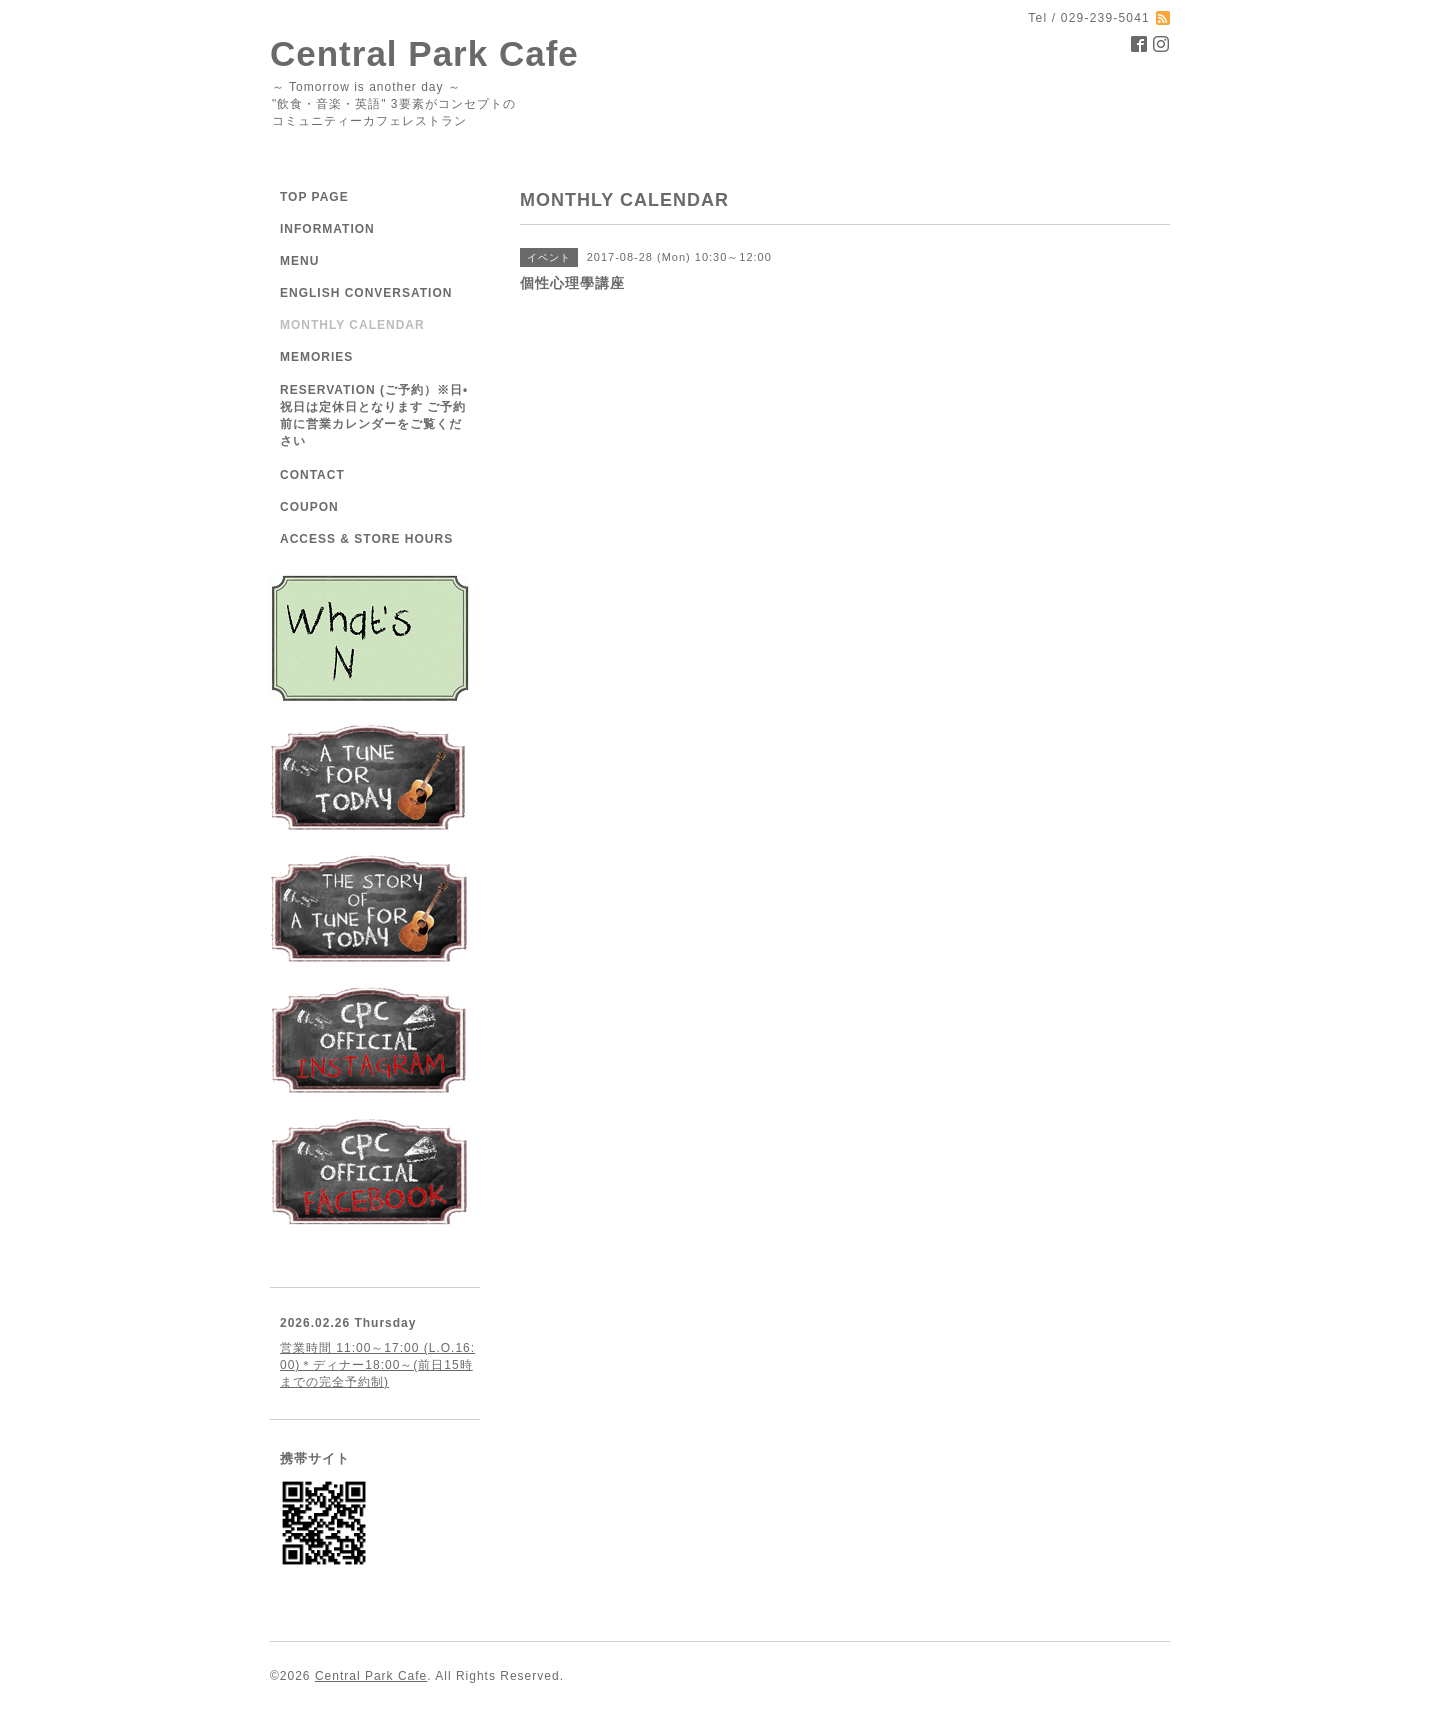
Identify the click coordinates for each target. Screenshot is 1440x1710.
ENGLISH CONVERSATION (366, 293)
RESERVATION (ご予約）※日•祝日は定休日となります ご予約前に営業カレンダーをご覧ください (374, 415)
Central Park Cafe (424, 53)
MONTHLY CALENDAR (352, 325)
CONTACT (312, 475)
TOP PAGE (314, 197)
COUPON (309, 507)
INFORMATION (327, 229)
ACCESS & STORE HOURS (366, 539)
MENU (299, 261)
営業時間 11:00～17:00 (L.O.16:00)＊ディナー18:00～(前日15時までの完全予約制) (377, 1365)
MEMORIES (316, 357)
